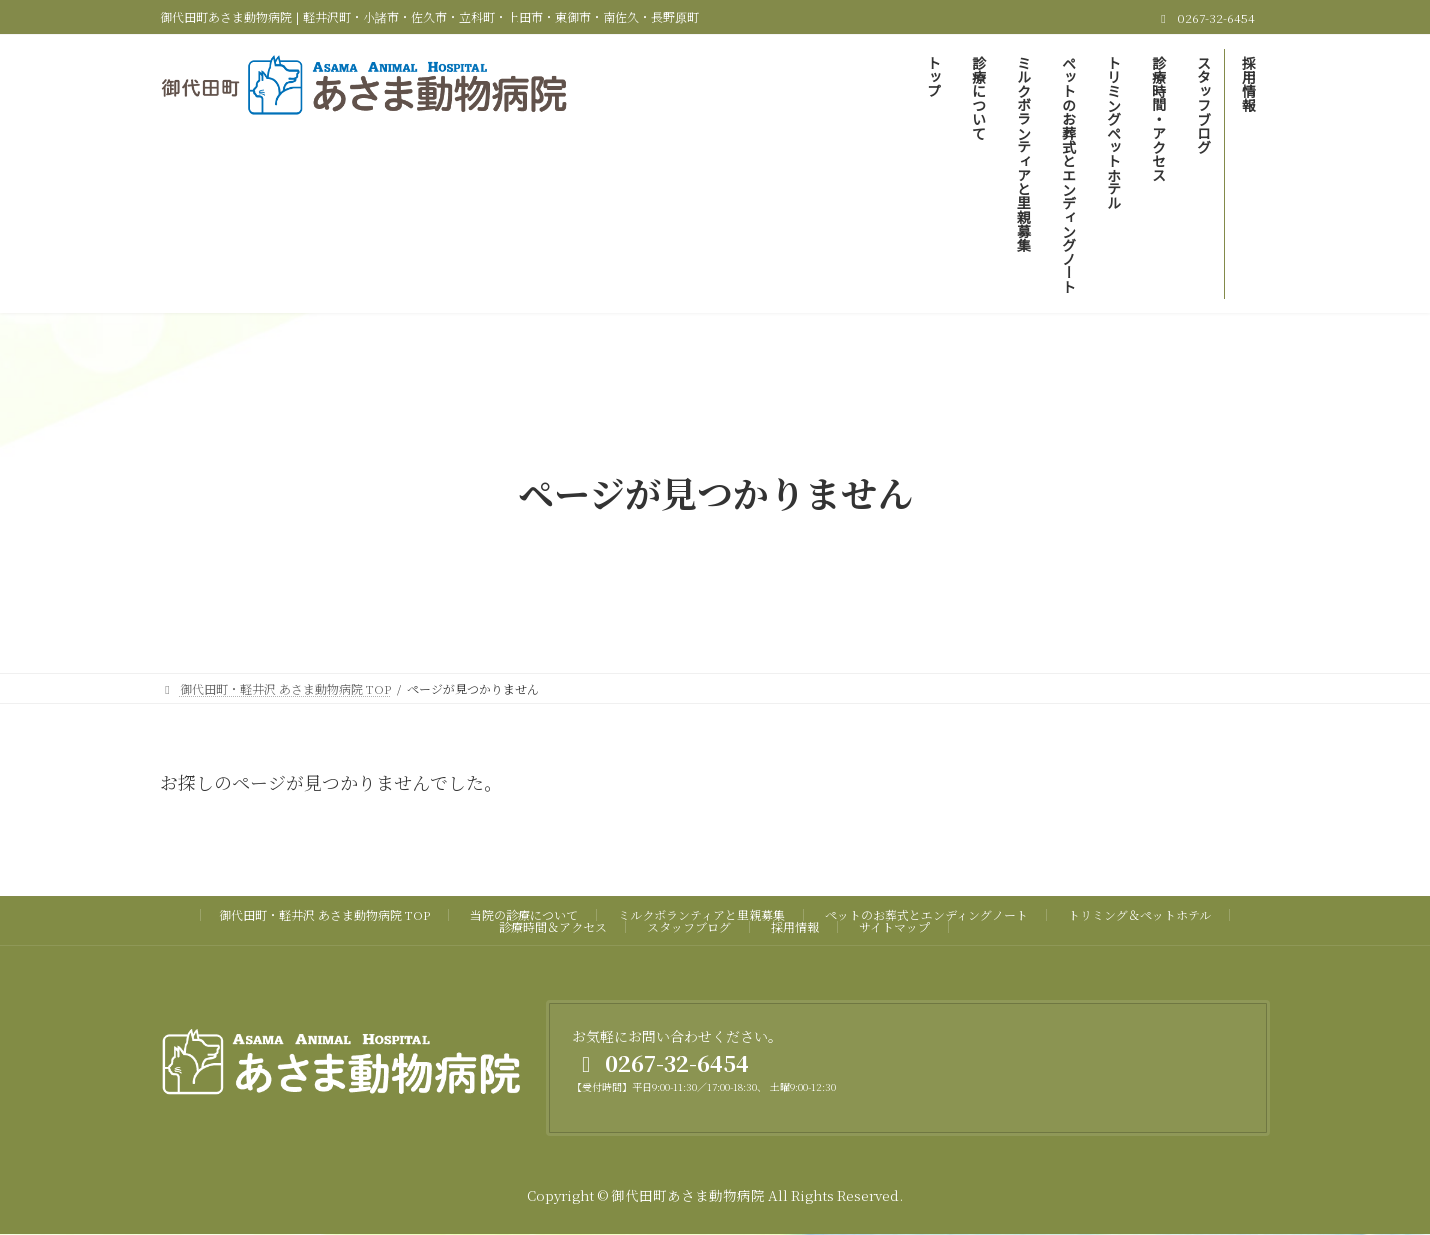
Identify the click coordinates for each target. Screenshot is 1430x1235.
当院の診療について (524, 914)
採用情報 (795, 926)
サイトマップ (894, 926)
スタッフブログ (689, 926)
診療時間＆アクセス (553, 926)
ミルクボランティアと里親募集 (701, 914)
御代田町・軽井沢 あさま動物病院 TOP (324, 914)
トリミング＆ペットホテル (1139, 914)
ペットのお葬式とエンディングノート (926, 914)
